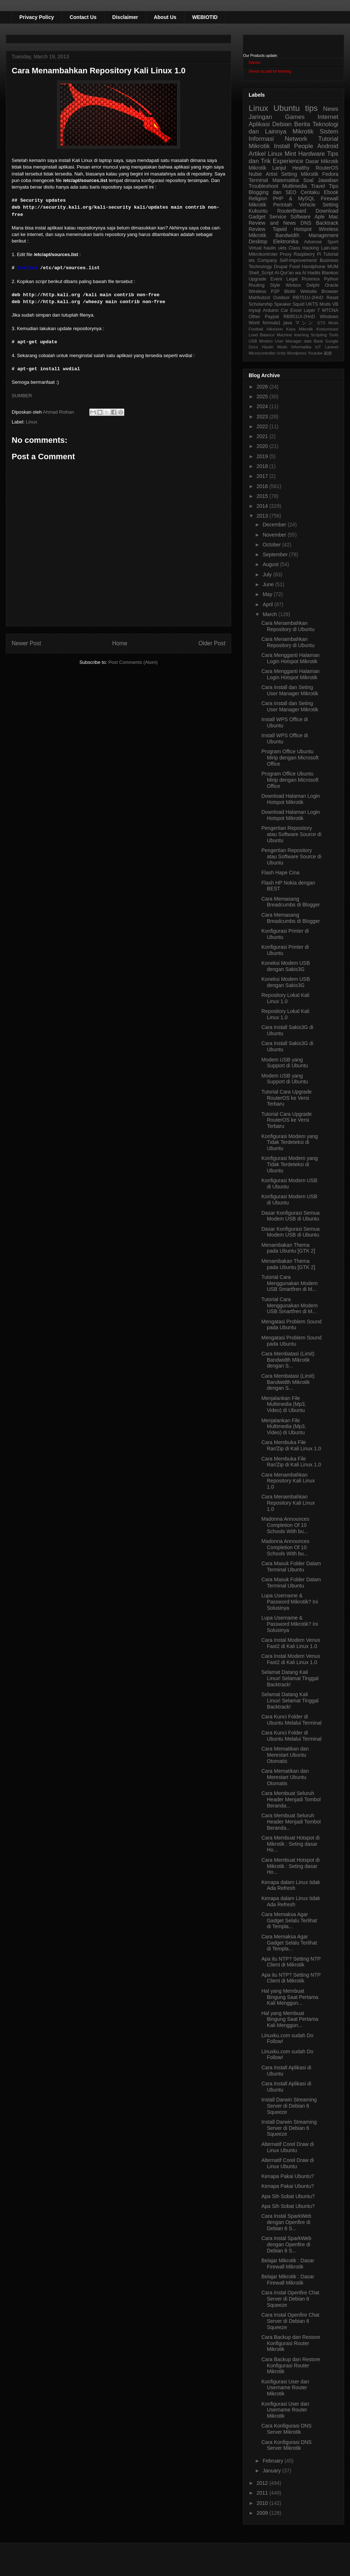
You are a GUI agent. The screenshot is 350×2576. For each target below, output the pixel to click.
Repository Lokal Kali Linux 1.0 (285, 998)
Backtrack (327, 223)
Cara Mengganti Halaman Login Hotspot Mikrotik (290, 658)
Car (284, 310)
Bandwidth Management (307, 235)
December (274, 524)
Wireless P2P (264, 291)
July (267, 574)
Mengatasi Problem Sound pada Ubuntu (291, 1325)
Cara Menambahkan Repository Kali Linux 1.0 (288, 1481)
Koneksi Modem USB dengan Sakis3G (285, 966)
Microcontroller (262, 353)
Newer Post (26, 643)
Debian (282, 124)
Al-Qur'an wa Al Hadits (297, 272)
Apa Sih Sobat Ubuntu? (288, 2196)
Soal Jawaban (320, 180)
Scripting (319, 335)
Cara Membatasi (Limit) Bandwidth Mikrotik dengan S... (287, 1360)
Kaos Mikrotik (299, 329)
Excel (296, 310)
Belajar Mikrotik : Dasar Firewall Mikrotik (287, 2264)
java (288, 322)
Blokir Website (300, 291)
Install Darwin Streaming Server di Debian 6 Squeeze (289, 2106)
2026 (263, 387)
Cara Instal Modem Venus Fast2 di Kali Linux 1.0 (290, 1643)
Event (276, 279)
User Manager (288, 341)
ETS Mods (328, 323)
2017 (263, 476)
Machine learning (293, 335)
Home (120, 643)
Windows (329, 316)
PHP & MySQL (294, 198)
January (272, 2470)
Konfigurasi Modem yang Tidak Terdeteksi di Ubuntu (289, 1142)
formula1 (271, 322)
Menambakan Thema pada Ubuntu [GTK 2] (288, 1248)
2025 (263, 396)
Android (327, 146)
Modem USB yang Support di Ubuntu (284, 1063)
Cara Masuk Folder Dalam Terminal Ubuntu (291, 1566)
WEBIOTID (205, 17)
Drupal (280, 266)
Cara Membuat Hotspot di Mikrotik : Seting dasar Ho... (290, 1844)
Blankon (330, 272)
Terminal (258, 180)
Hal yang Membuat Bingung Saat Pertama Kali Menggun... (289, 1997)
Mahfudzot (259, 297)
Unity (281, 353)
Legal (292, 279)
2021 (263, 436)
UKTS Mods (318, 304)
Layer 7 (312, 310)
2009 (263, 2513)
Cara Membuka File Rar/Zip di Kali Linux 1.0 (291, 1445)
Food (294, 266)
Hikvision (275, 329)
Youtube (315, 353)
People (303, 146)
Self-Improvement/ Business (309, 260)
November (274, 535)
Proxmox (311, 279)
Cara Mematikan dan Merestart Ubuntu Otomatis (285, 1755)
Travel (318, 186)
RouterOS (327, 168)
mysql (255, 310)
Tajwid (280, 229)
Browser (330, 291)
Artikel (257, 153)
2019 (263, 456)
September (275, 554)
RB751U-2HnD (308, 297)
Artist (271, 174)
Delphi (312, 285)
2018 (263, 466)
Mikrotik (303, 131)
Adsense (313, 241)
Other (254, 316)
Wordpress (297, 353)
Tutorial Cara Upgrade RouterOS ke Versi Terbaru (286, 1098)
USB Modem (261, 341)
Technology (260, 266)
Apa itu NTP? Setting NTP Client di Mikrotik (290, 1962)
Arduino (271, 310)
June (268, 584)
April (268, 604)
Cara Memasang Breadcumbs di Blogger (290, 902)
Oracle (331, 285)
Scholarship (261, 304)
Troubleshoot (263, 186)
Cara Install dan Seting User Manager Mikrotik (289, 690)
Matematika (285, 180)
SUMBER (22, 395)
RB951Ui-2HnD (299, 316)
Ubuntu (286, 108)
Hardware (311, 153)
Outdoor (281, 297)
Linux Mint (282, 153)
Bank (318, 341)
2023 (263, 416)
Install (282, 146)
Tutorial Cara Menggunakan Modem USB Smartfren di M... (289, 1283)
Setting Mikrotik (299, 174)
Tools (333, 335)
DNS (305, 223)
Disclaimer (125, 17)
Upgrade (257, 279)
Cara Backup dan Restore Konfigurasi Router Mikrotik (290, 2343)
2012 (263, 2483)
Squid (298, 304)
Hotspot (302, 229)
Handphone (313, 266)
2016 (263, 486)
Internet (328, 116)
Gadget (257, 217)
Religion (258, 198)
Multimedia (294, 186)
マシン (305, 322)
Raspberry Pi (307, 254)
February (273, 2461)
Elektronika (285, 241)
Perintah (282, 205)
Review (257, 229)
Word (254, 322)
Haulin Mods (274, 347)
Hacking (310, 248)
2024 (263, 406)
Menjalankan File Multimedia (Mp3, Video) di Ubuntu (283, 1404)
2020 (263, 446)
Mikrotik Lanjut (267, 168)
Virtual (255, 248)
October (272, 545)
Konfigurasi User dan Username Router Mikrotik (285, 2388)
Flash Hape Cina (280, 872)
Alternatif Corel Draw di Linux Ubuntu (287, 2147)
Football (256, 329)
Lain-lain (329, 248)
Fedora (330, 174)
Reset (332, 297)
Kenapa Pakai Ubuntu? (287, 2176)
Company (267, 260)
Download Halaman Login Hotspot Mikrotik (290, 799)
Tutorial (330, 254)
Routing (256, 285)
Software (300, 217)
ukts (282, 248)
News (330, 108)
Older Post (211, 643)
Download (327, 211)
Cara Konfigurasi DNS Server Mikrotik (286, 2429)
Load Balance (262, 335)
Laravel (331, 347)
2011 (263, 2493)
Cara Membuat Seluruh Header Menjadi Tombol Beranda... (291, 1799)
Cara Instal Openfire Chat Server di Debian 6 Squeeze (290, 2299)
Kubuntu (258, 211)
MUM (332, 266)
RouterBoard (291, 211)
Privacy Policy (36, 17)
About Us (165, 17)
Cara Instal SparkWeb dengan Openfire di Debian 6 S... (286, 2222)
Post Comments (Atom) (133, 662)
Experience (288, 161)
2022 (263, 426)
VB (335, 304)
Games (254, 63)
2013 (263, 516)
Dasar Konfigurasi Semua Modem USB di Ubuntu (290, 1216)
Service (278, 217)
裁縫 (328, 353)
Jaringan (260, 116)
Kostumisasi (327, 329)
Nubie (255, 174)
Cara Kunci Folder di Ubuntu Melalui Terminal (291, 1720)
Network (296, 138)
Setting (330, 205)
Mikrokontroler (263, 254)
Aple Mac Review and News (293, 220)
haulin (270, 248)
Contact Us (83, 17)
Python (331, 279)
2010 (263, 2503)
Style (275, 285)
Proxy (286, 254)
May (267, 594)
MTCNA (330, 310)
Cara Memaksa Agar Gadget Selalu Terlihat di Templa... (289, 1920)
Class (294, 248)
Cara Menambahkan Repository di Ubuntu (288, 626)
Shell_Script (261, 272)
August (271, 564)
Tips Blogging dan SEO (293, 189)
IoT (318, 347)
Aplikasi (259, 124)
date (308, 341)
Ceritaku (309, 192)
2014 (263, 506)
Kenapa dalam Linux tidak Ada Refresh (290, 1885)
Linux (31, 422)
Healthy (301, 168)
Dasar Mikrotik (322, 161)
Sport (332, 241)
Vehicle (307, 205)
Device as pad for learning (270, 71)
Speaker (282, 304)
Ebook (331, 192)
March (270, 614)
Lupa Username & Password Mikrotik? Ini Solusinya (289, 1602)
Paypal (272, 316)
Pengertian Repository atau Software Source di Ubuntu (291, 834)
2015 (263, 496)
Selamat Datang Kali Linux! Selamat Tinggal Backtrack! (290, 1678)
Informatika (301, 347)
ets (252, 260)
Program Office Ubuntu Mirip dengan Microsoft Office (290, 758)
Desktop (258, 241)
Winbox (293, 285)
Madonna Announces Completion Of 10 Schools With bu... (285, 1525)
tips (311, 108)
